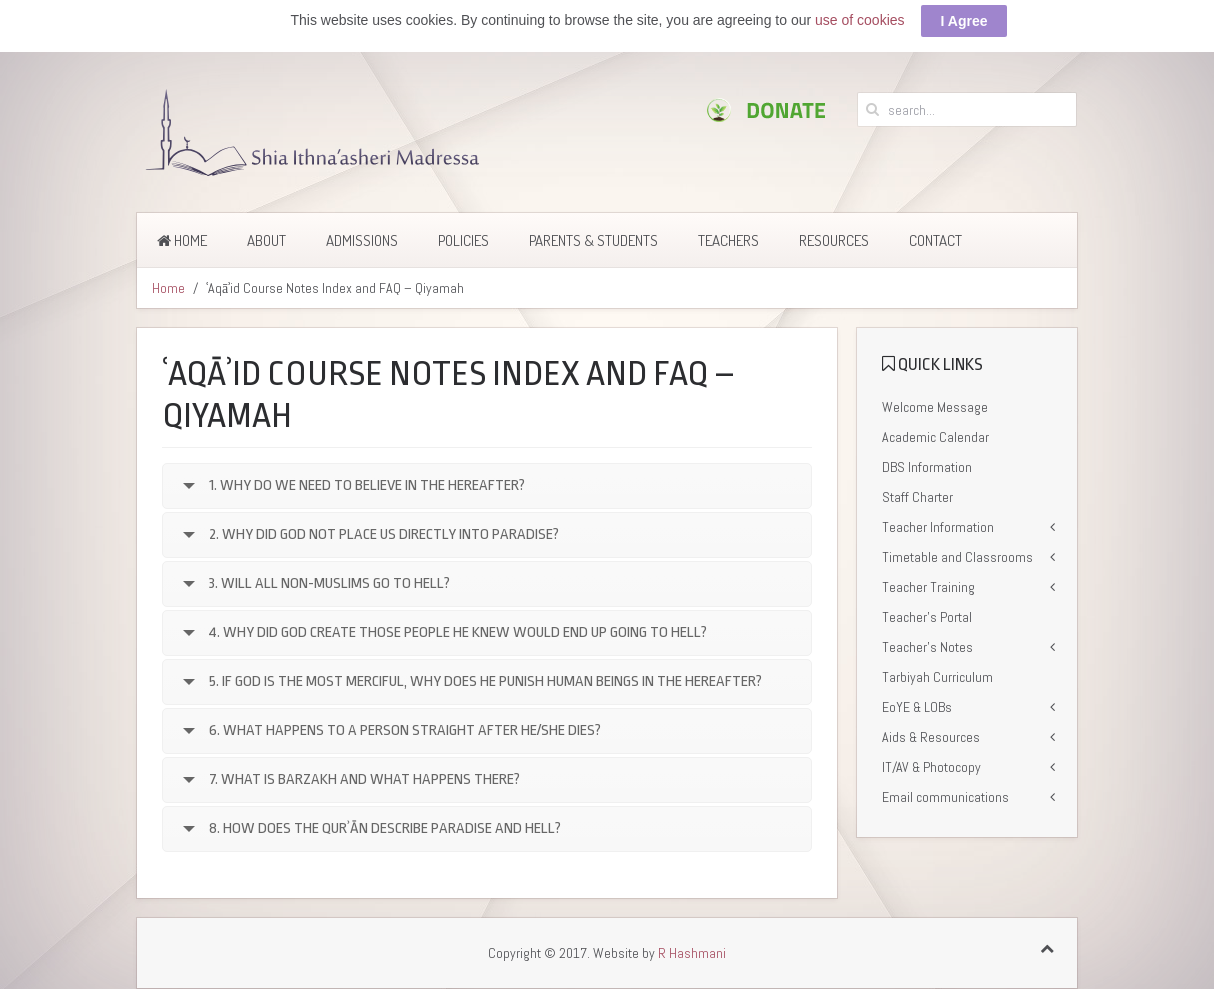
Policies (463, 238)
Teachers (728, 238)
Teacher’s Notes (927, 645)
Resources (834, 238)
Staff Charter (917, 495)
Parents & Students (593, 238)
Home (182, 238)
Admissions (362, 238)
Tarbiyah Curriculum (937, 675)
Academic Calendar (935, 435)
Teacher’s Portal (927, 615)
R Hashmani (692, 952)
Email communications (945, 795)
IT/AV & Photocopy (931, 765)
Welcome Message (935, 405)
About (266, 238)
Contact (935, 238)
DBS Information (927, 465)
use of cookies (860, 18)
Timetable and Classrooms (957, 555)
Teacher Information (938, 525)
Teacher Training (928, 585)
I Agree (964, 19)
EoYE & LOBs (917, 705)
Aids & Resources (931, 735)
